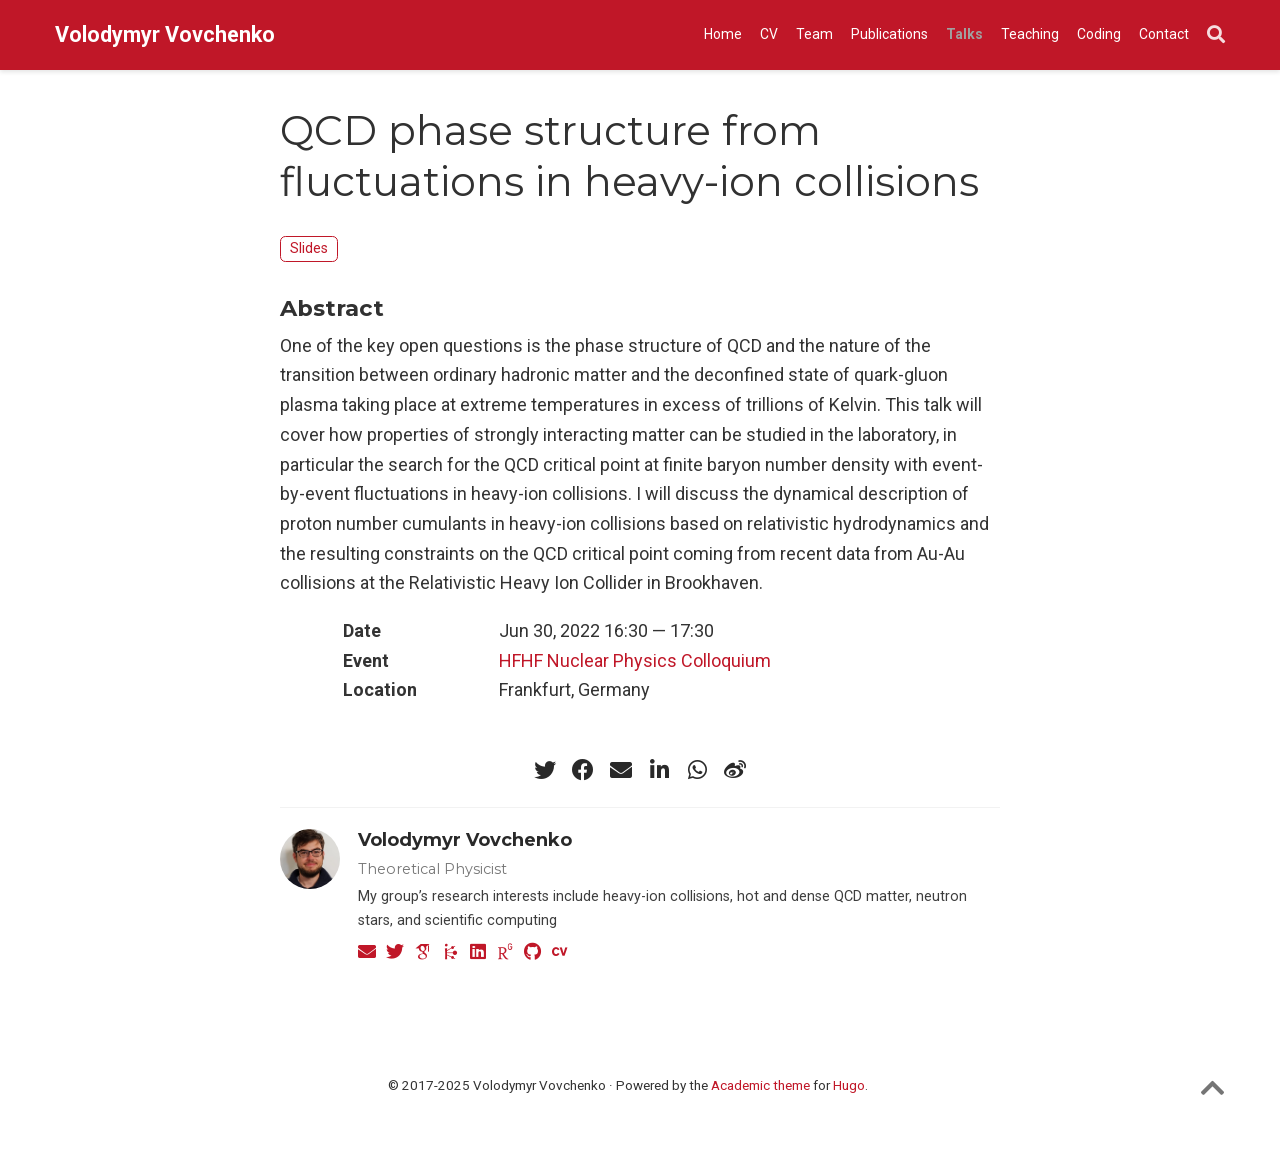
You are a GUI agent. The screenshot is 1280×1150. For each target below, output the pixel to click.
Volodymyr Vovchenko (165, 34)
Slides (309, 248)
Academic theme (760, 1085)
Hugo (849, 1085)
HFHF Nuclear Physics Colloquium (635, 660)
